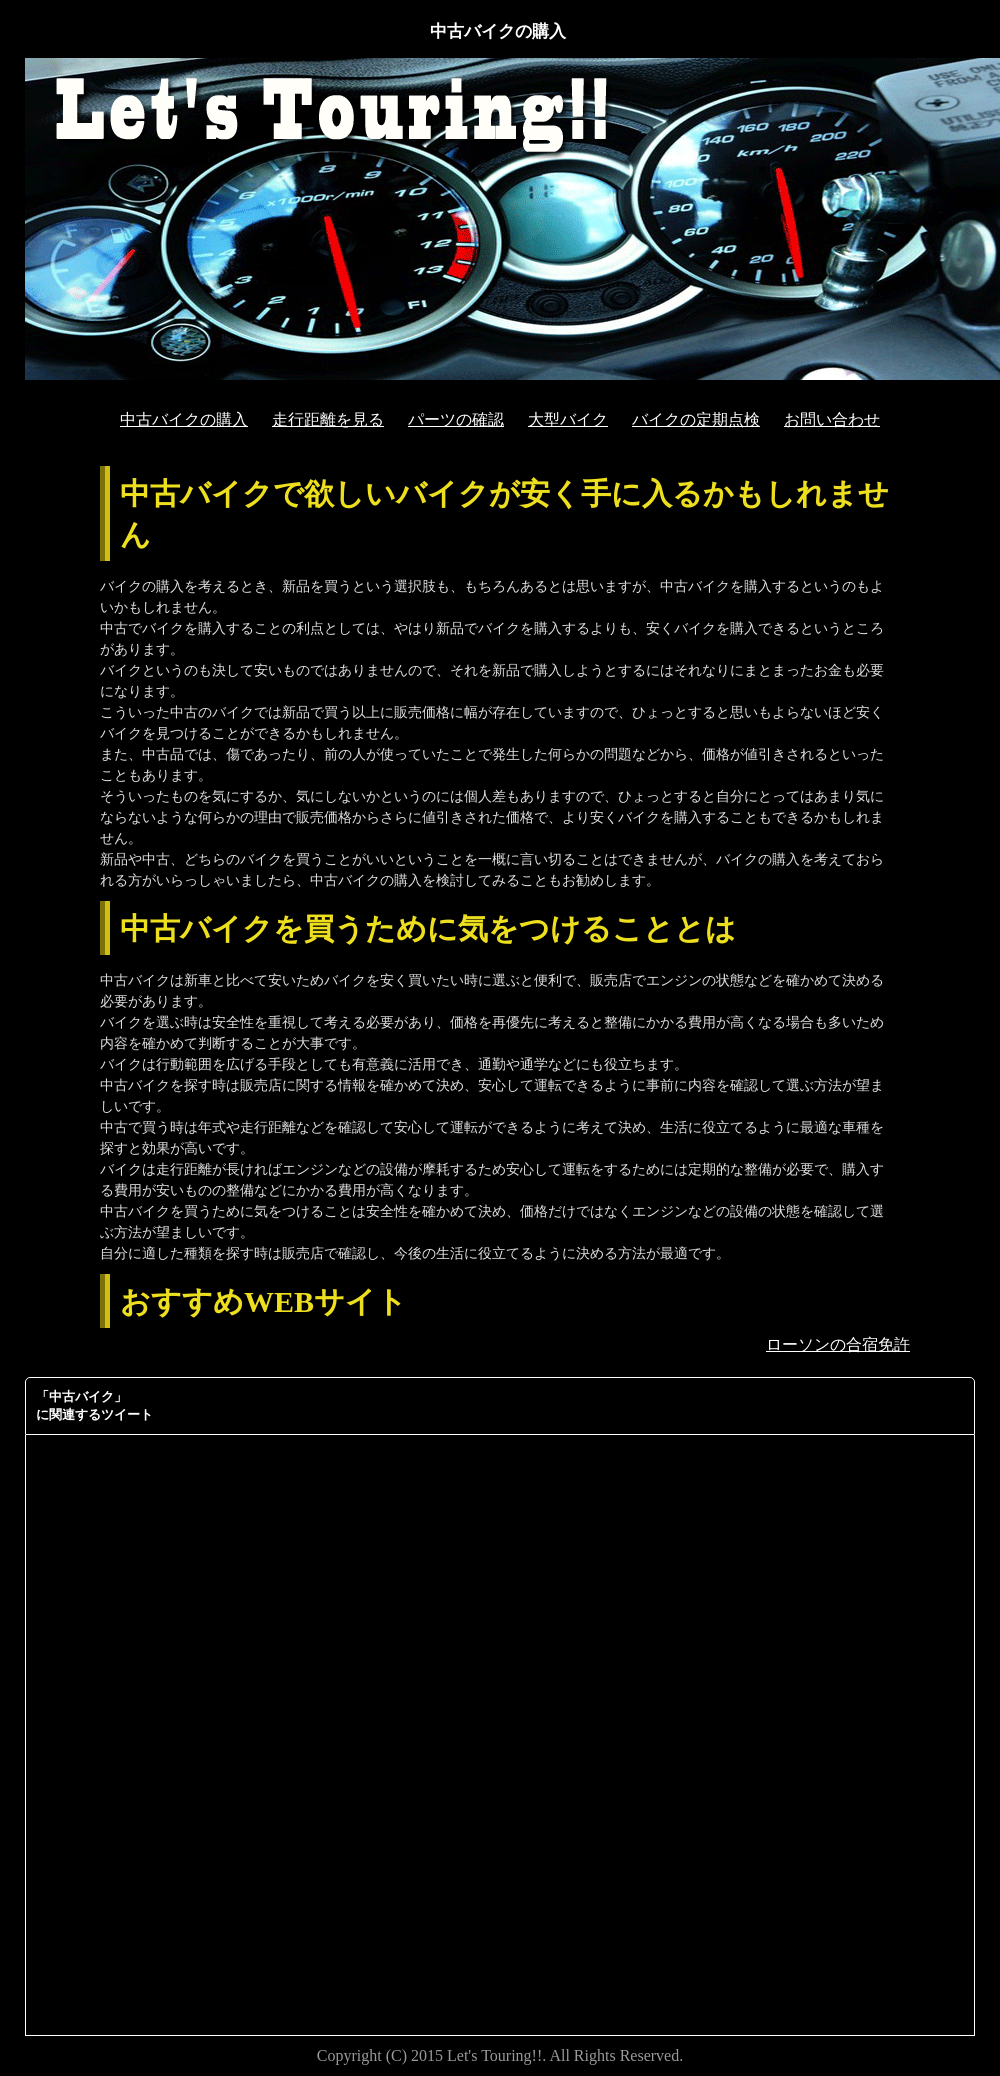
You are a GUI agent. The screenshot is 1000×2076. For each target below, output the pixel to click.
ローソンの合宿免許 (838, 1344)
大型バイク (568, 419)
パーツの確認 (456, 419)
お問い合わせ (832, 419)
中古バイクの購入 (184, 419)
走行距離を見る (328, 419)
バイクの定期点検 (696, 419)
